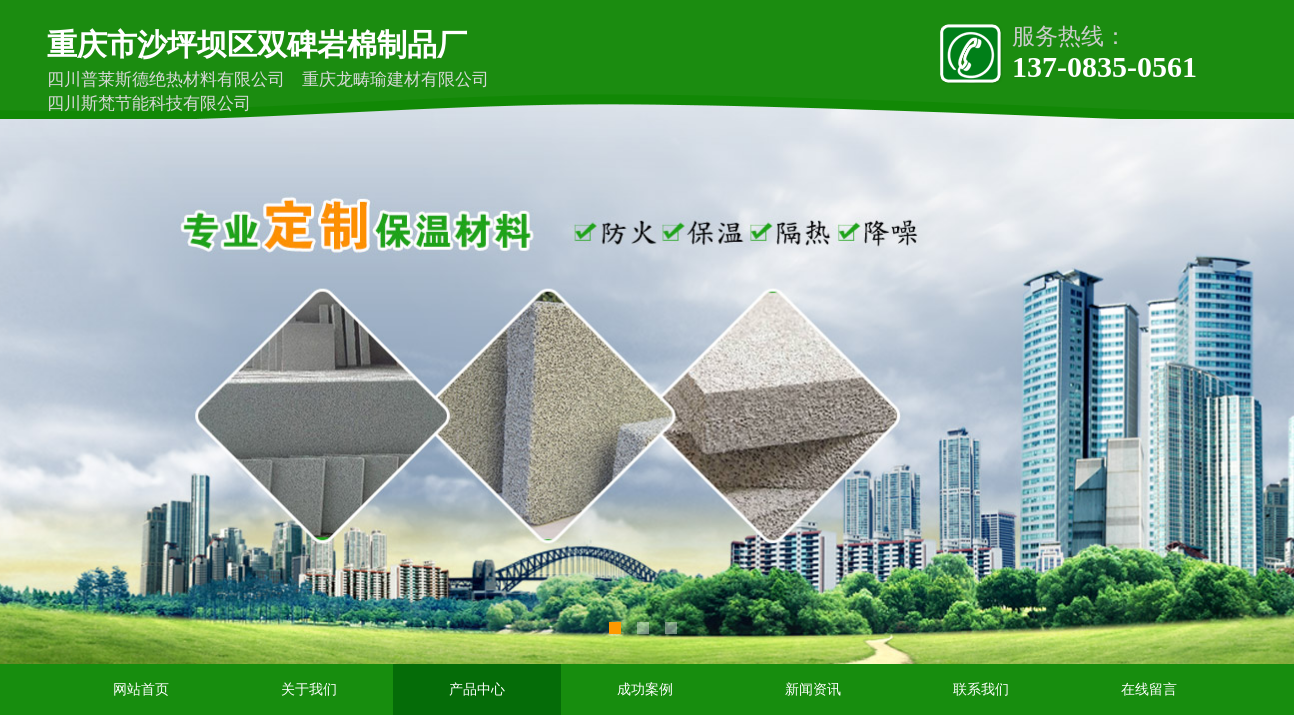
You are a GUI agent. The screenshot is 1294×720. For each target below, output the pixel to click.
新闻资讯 (813, 689)
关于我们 (309, 689)
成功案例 (645, 689)
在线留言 (1149, 689)
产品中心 (477, 689)
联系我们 (981, 689)
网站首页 (141, 689)
